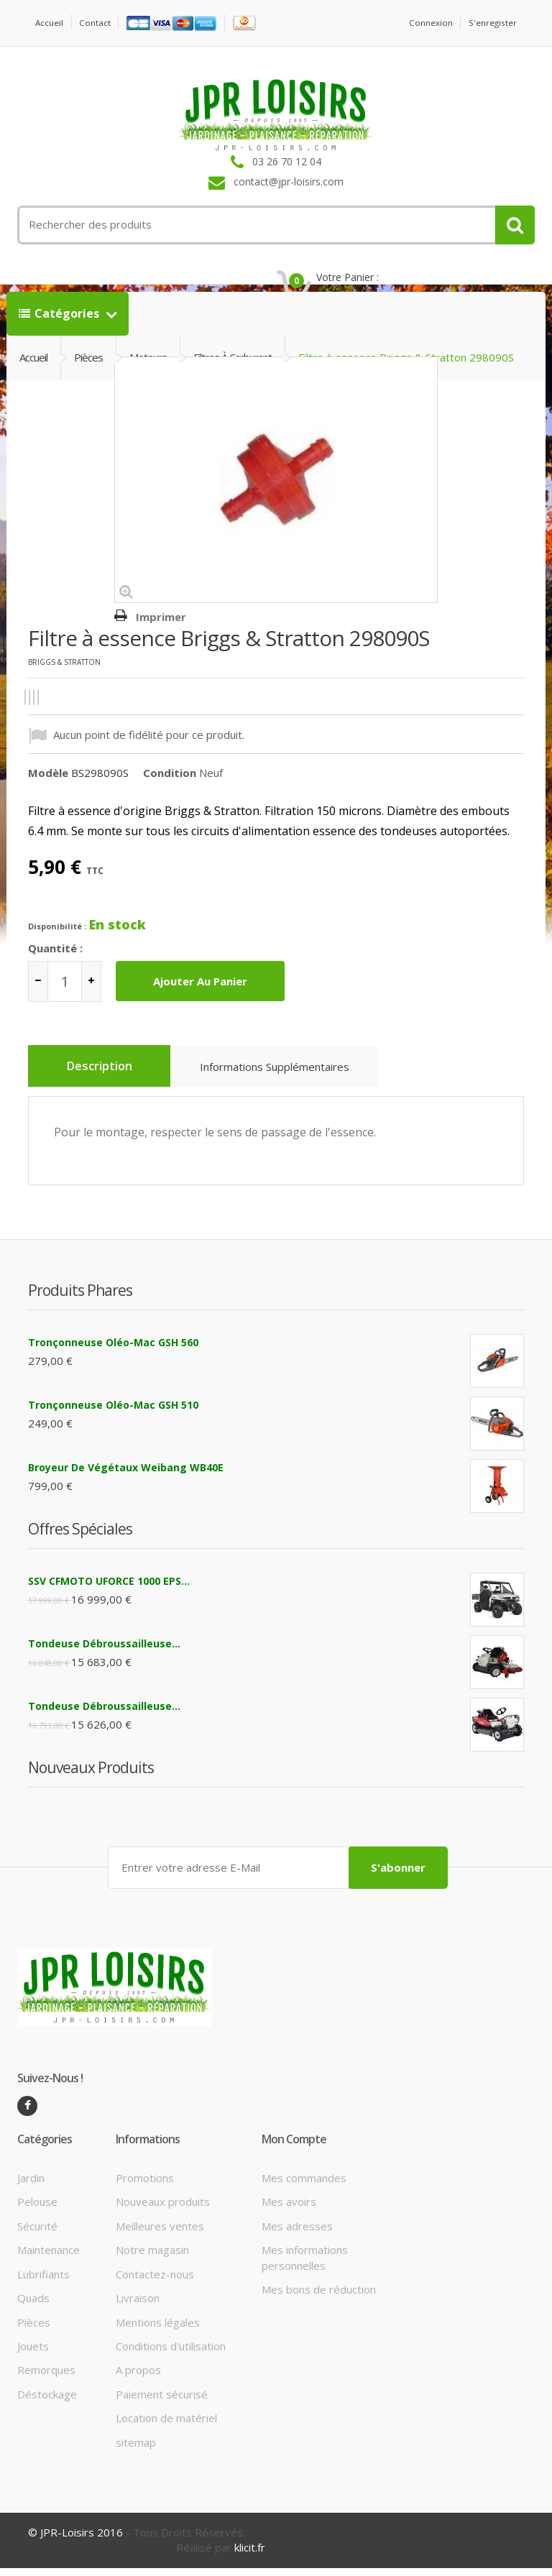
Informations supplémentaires (289, 1089)
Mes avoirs (289, 2210)
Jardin (31, 2186)
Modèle (48, 790)
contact (103, 22)
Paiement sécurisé (162, 2402)
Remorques (46, 2378)
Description (105, 1085)
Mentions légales (158, 2330)
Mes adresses (297, 2234)
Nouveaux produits (163, 2210)
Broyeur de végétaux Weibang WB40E (126, 1478)
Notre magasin (152, 2258)
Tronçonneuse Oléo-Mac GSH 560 (113, 1353)
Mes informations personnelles (305, 2266)
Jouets (33, 2354)
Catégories (60, 331)
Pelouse (37, 2210)
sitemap (136, 2450)
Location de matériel (166, 2426)
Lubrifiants (43, 2282)
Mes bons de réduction (319, 2297)
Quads (33, 2306)
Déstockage (47, 2402)
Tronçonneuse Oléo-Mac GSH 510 (113, 1415)
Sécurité (37, 2234)
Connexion (418, 22)
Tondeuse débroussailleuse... (104, 1654)
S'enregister (488, 22)
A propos (138, 2378)
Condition (169, 790)
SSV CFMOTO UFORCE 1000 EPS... (109, 1591)
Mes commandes (304, 2186)
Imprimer (161, 634)
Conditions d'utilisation (171, 2354)
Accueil (52, 22)
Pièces (33, 2330)
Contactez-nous (155, 2282)
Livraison (138, 2306)
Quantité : (55, 965)
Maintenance (48, 2258)
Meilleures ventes (160, 2234)
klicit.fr (249, 2556)
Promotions (145, 2186)
